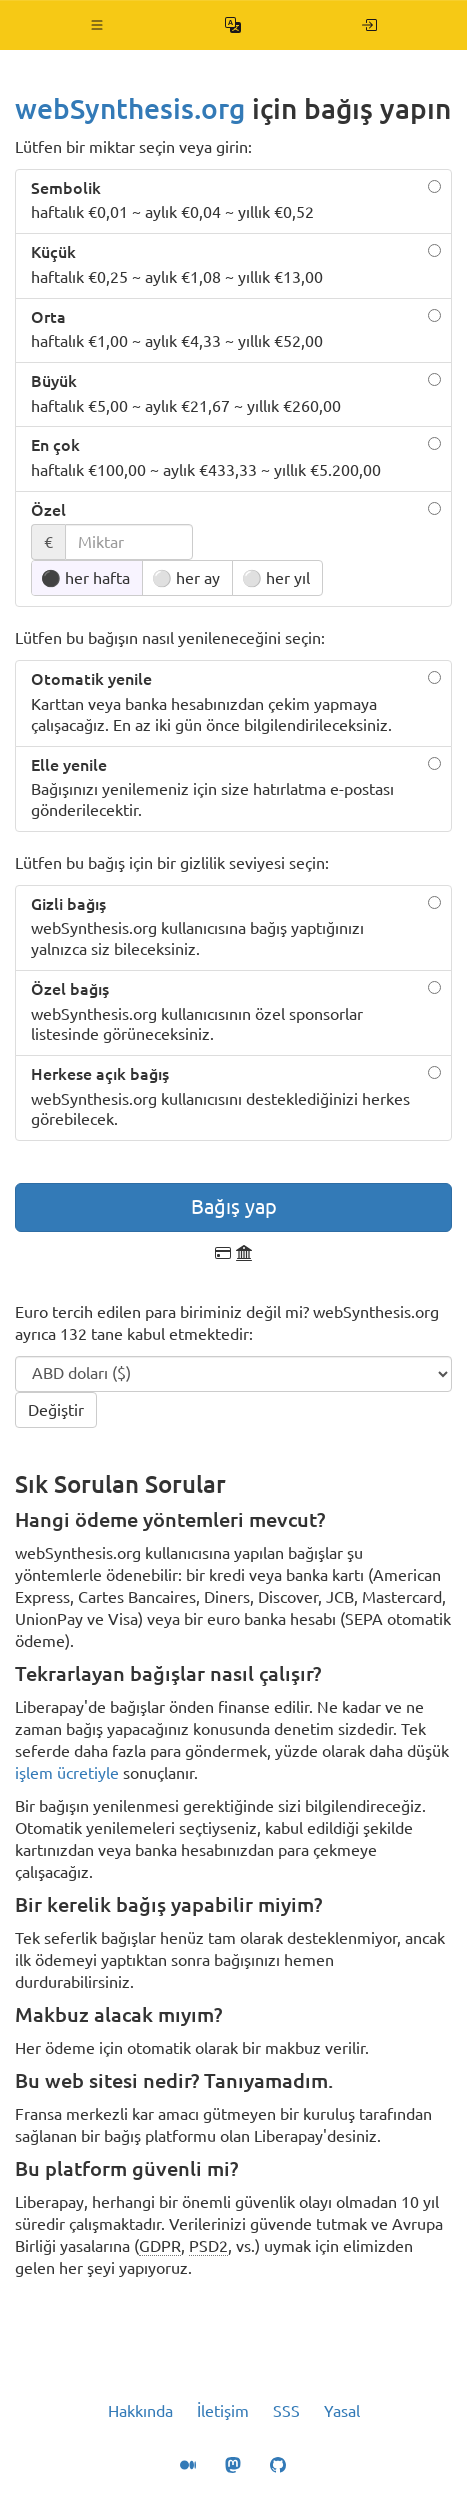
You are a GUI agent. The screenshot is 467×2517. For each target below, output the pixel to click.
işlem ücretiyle (67, 1773)
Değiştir (56, 1410)
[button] (97, 25)
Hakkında (140, 2411)
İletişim (223, 2411)
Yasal (342, 2411)
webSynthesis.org (130, 108)
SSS (286, 2411)
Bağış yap (234, 1206)
